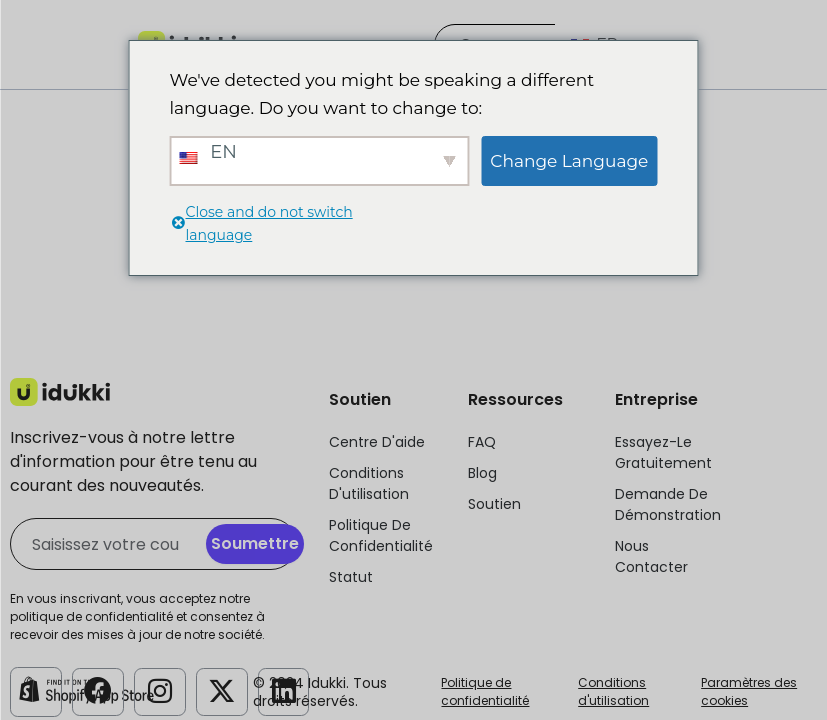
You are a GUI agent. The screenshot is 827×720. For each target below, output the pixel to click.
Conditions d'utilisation (613, 691)
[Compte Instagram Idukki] (160, 690)
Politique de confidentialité (485, 691)
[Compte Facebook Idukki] (98, 690)
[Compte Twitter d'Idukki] (222, 690)
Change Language (569, 161)
